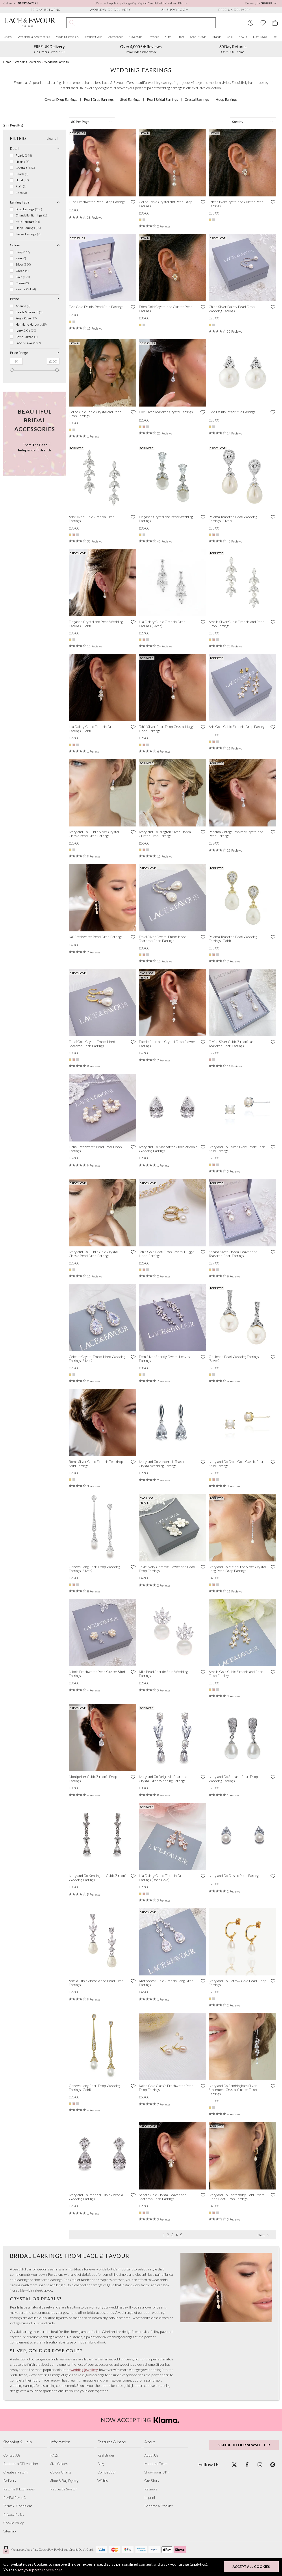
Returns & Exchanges (19, 2489)
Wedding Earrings (56, 62)
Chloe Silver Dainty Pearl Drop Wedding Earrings (232, 309)
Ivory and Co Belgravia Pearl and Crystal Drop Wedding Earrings (163, 1779)
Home (7, 62)
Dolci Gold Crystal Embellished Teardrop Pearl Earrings (92, 1044)
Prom (181, 36)
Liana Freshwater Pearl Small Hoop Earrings (95, 1149)
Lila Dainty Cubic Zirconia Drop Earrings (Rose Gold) (162, 1878)
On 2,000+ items (233, 49)
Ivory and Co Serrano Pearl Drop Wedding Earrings (233, 1779)
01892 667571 (28, 3)
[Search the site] (146, 23)
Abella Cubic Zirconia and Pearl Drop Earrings (96, 1983)
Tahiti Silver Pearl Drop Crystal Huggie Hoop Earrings (167, 729)
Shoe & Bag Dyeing (64, 2481)
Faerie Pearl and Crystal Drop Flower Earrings (167, 1044)
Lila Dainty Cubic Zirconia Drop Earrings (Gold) (92, 729)
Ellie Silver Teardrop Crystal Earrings (166, 412)
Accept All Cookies (251, 2566)
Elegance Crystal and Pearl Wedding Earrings (166, 519)
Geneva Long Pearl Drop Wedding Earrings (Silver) (94, 1569)
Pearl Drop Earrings (99, 99)
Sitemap (9, 2531)
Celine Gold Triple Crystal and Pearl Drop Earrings (95, 414)
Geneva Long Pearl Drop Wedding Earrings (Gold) (94, 2088)
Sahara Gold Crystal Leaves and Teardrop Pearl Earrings (162, 2197)
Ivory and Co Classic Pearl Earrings (234, 1876)
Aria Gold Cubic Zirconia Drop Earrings (237, 727)
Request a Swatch (63, 2489)
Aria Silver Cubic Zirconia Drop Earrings (92, 519)
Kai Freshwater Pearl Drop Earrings (95, 937)
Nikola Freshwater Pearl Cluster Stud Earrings (97, 1674)
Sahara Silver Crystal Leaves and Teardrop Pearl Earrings (233, 1254)
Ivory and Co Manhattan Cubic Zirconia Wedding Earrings (168, 1149)
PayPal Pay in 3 (14, 2497)
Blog (100, 2464)
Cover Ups (135, 36)
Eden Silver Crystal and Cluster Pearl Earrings (236, 204)
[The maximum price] (53, 361)
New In (243, 36)
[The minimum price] (16, 361)
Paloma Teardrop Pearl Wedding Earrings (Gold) (233, 939)
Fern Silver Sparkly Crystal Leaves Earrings (164, 1359)
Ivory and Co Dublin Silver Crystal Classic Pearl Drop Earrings (94, 834)
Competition (106, 2472)
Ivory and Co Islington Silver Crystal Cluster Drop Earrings (165, 834)
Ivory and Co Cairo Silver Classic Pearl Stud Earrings (237, 1149)
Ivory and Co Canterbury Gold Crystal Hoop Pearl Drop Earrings (237, 2197)
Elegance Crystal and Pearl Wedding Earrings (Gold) (96, 624)
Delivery (9, 2481)
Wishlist (103, 2481)
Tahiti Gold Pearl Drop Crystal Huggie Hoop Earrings (166, 1254)
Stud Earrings (130, 99)
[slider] (12, 370)
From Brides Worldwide (141, 49)
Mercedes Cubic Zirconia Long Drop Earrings (166, 1983)
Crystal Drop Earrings (61, 99)
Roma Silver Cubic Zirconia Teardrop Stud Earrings (96, 1464)
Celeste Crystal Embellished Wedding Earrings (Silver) (97, 1359)
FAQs (54, 2455)
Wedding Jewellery (67, 36)
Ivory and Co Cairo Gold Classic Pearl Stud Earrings (236, 1464)
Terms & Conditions (17, 2506)
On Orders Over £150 (49, 49)
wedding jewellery (84, 2369)
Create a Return (15, 2472)
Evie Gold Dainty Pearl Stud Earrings (96, 307)
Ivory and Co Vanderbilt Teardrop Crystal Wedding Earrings (164, 1464)
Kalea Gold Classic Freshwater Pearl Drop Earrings (166, 2088)
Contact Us (11, 2455)
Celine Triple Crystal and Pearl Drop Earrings (165, 204)
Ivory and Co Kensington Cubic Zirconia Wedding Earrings (98, 1878)
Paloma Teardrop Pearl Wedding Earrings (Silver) (233, 519)
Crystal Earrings (197, 99)
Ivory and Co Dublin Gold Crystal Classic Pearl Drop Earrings (93, 1254)
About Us (151, 2455)
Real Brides (106, 2455)
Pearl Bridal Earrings (162, 99)
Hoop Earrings (226, 99)
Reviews (150, 2489)
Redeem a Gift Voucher (20, 2464)
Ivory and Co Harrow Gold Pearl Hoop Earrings (237, 1983)
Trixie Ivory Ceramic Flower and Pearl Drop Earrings (167, 1569)
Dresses (153, 36)
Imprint (149, 2497)
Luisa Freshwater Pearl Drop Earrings (97, 202)
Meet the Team (155, 2464)
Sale (229, 36)
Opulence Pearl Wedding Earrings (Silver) (234, 1359)
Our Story (151, 2481)
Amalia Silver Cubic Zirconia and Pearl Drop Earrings (236, 624)
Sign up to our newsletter (244, 2445)
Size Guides (59, 2464)
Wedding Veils (93, 36)
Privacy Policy (13, 2514)
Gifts (168, 36)
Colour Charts (60, 2472)
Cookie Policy (13, 2523)
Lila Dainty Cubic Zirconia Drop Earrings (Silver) (162, 624)
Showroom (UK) (156, 2472)
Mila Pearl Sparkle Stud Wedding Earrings (163, 1674)
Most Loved (260, 36)
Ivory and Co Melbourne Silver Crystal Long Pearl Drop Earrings (237, 1569)
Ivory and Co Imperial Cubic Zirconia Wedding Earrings (96, 2197)
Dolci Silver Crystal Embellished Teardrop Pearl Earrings (162, 939)
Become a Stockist (158, 2506)
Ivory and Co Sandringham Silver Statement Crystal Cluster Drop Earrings (233, 2090)
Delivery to (261, 3)
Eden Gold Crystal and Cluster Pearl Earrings (166, 309)
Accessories (115, 36)
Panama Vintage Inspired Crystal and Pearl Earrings (236, 834)
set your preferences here (40, 2569)
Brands (216, 36)
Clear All (52, 138)
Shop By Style (198, 36)
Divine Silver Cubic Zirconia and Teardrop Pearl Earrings (232, 1044)
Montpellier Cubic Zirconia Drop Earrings (93, 1779)
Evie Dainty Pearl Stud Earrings (232, 412)
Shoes (8, 36)
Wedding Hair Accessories (34, 36)
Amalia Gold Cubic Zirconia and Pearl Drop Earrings (236, 1674)
